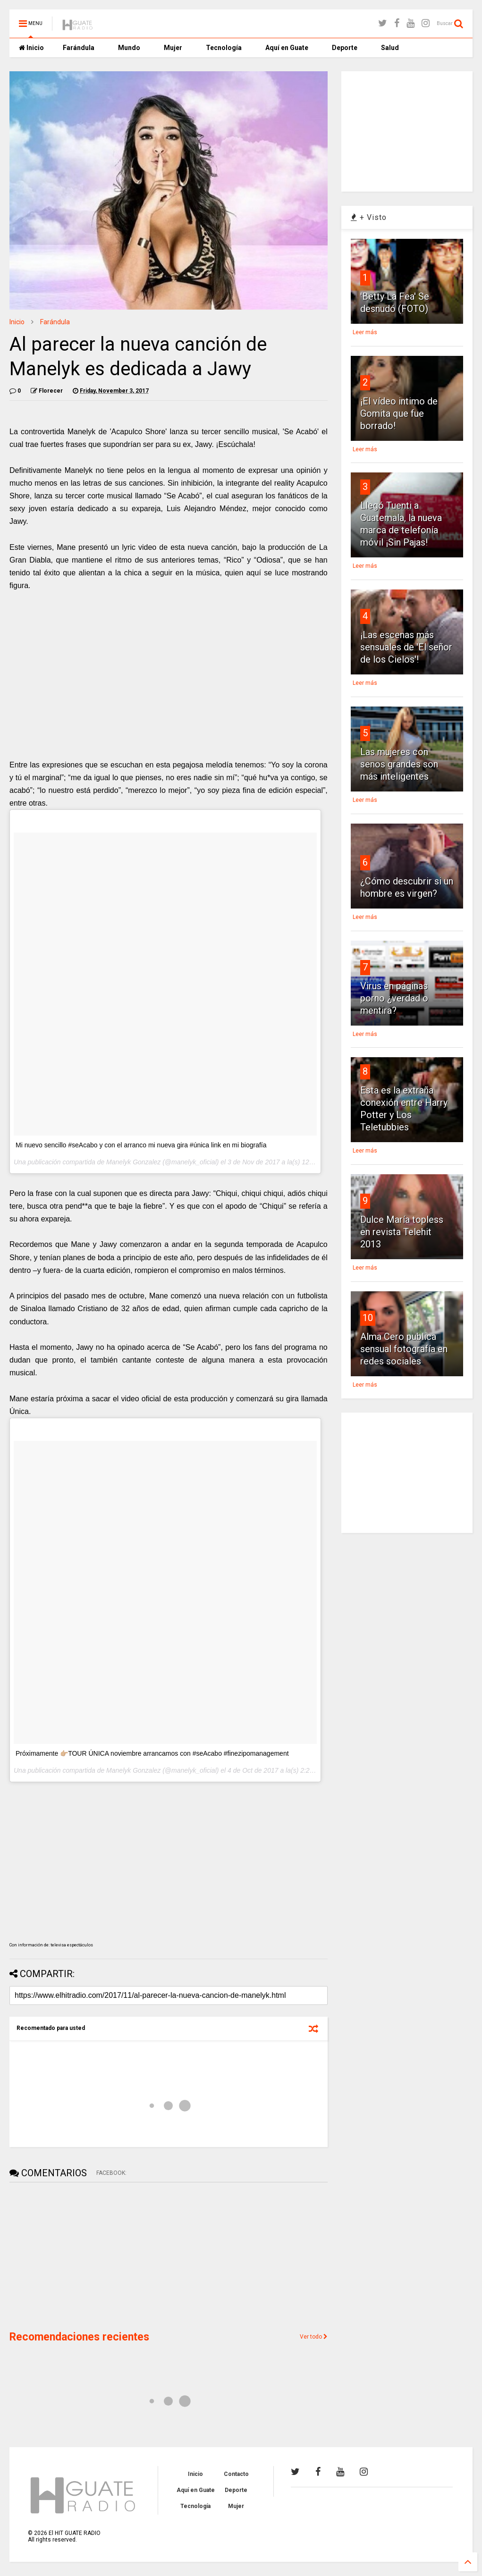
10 (368, 1317)
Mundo (129, 47)
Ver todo (314, 2336)
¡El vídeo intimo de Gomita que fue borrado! (399, 413)
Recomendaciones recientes (79, 2337)
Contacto (236, 2474)
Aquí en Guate (286, 47)
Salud (390, 47)
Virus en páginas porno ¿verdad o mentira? (394, 998)
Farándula (78, 47)
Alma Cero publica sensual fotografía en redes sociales (404, 1349)
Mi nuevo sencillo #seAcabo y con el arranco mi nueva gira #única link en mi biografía (141, 1145)
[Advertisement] (80, 2256)
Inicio (31, 47)
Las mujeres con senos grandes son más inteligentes (399, 764)
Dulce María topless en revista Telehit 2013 (401, 1232)
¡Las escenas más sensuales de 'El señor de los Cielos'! (406, 647)
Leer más (365, 332)
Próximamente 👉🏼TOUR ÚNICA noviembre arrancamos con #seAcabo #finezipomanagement (152, 1753)
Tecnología (224, 47)
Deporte (344, 47)
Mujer (173, 47)
